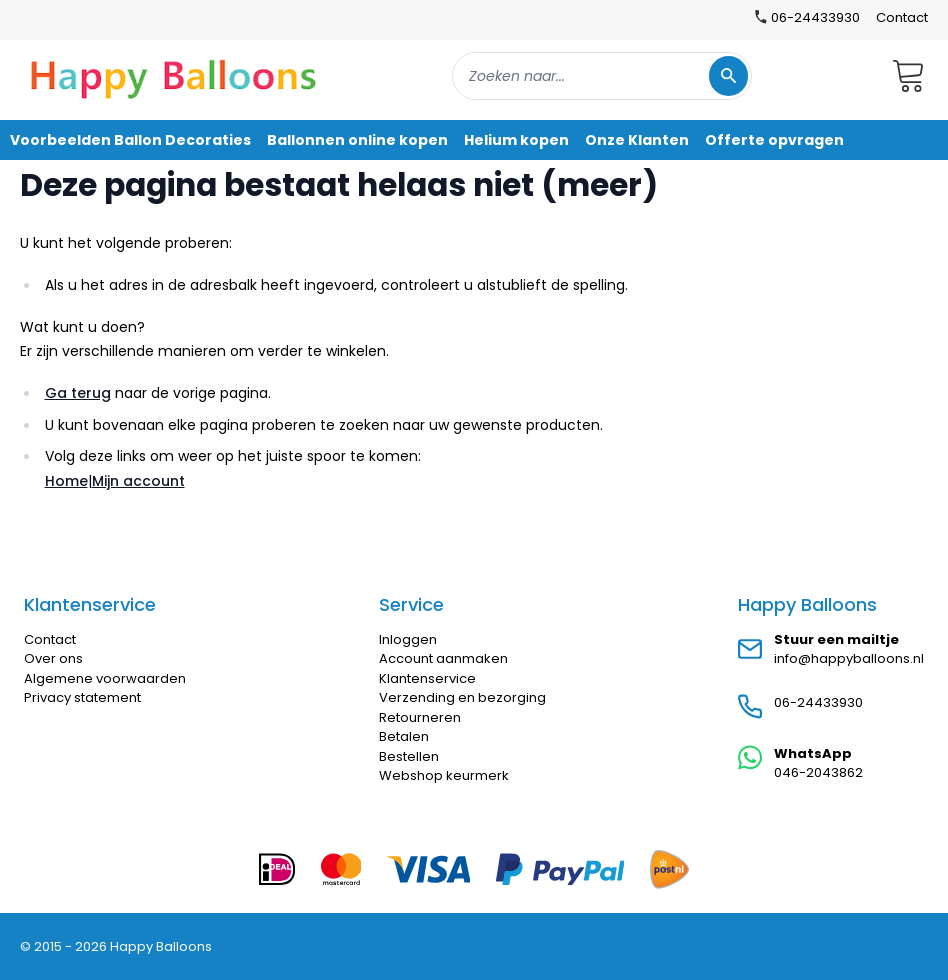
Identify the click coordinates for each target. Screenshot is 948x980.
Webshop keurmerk (444, 775)
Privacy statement (82, 697)
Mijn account (138, 481)
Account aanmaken (443, 658)
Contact (902, 17)
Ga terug (78, 393)
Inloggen (408, 639)
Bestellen (409, 756)
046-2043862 (818, 772)
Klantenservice (427, 678)
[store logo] (174, 76)
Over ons (53, 658)
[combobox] (602, 76)
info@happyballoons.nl (849, 658)
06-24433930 (818, 702)
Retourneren (420, 717)
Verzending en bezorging (462, 697)
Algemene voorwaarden (105, 678)
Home (66, 481)
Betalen (404, 736)
